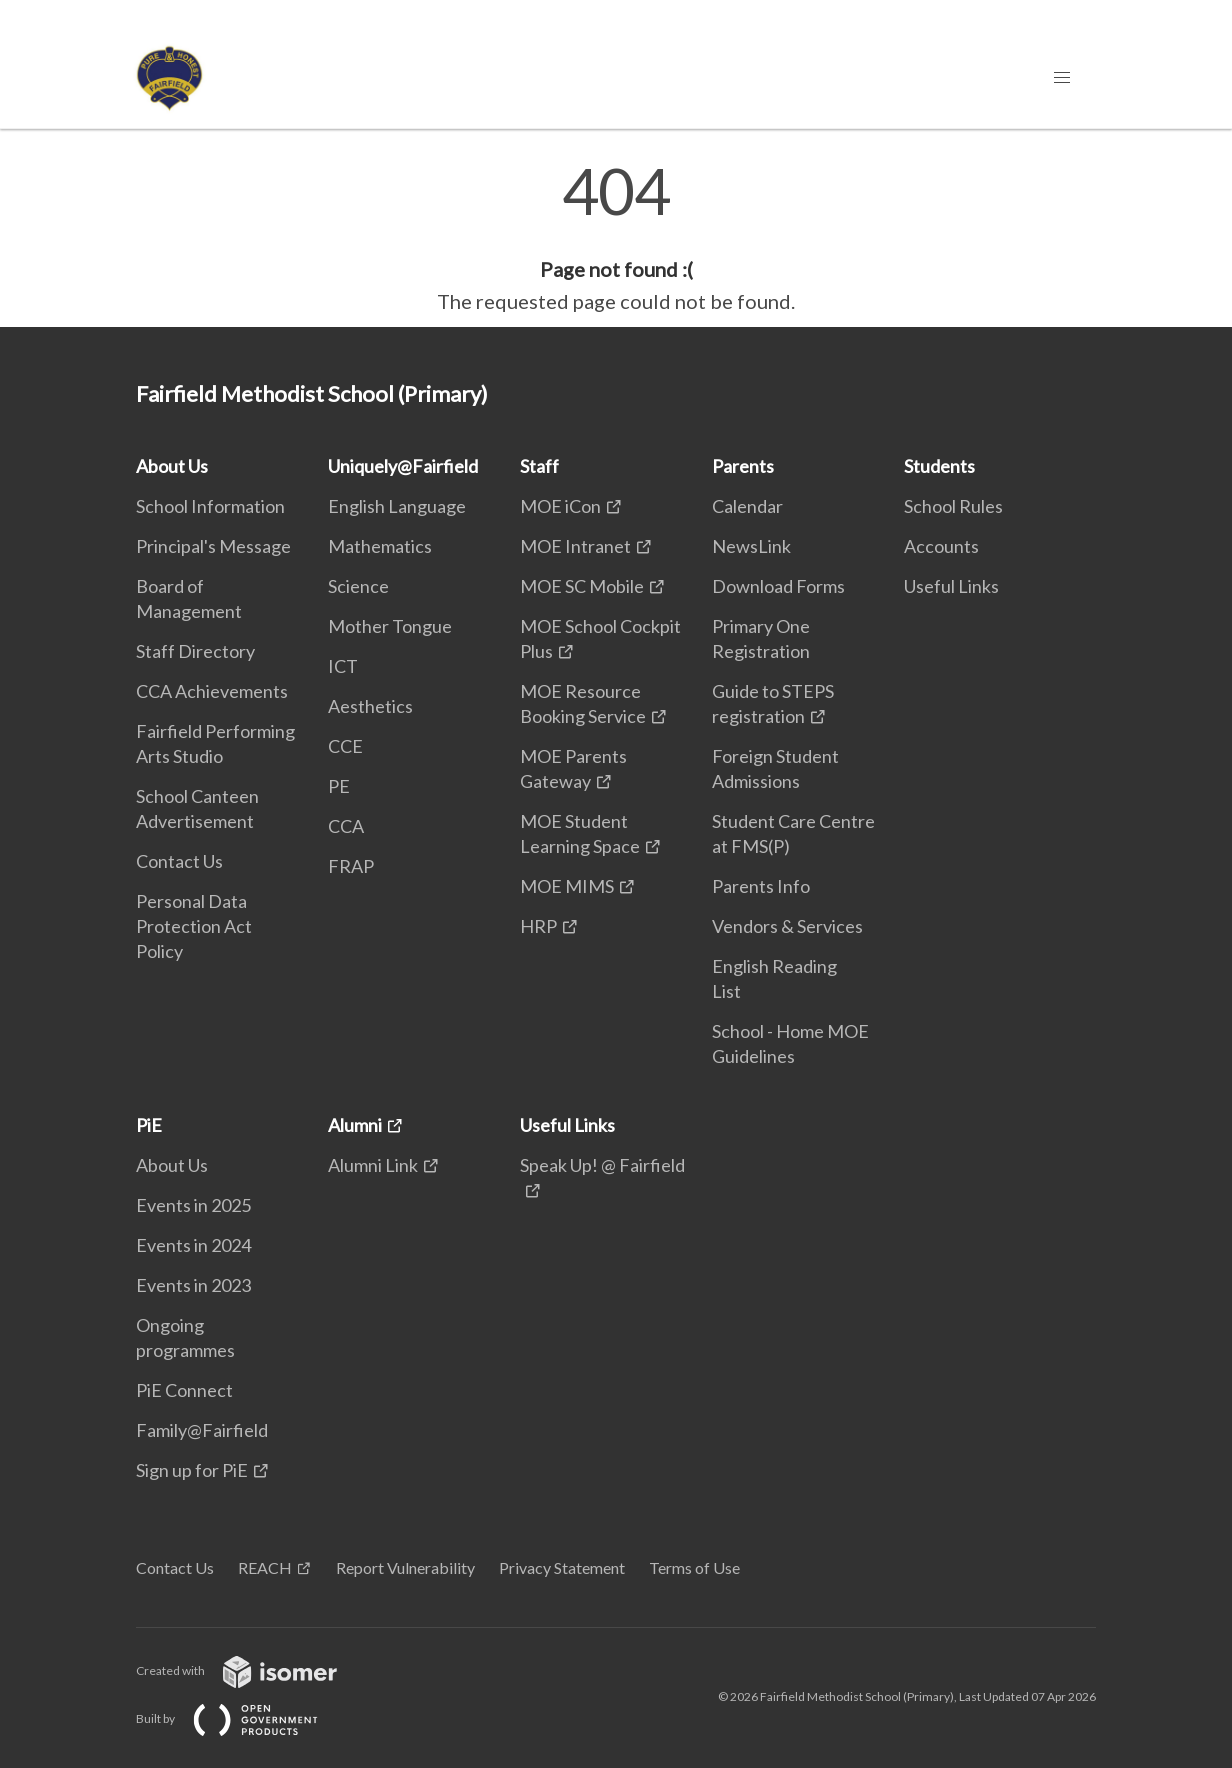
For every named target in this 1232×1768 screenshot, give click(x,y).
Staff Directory (195, 651)
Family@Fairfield (202, 1430)
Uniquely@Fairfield (403, 466)
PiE (149, 1125)
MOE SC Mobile (582, 586)
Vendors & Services (787, 926)
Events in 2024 (193, 1245)
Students (939, 466)
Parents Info (761, 886)
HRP (538, 926)
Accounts (941, 546)
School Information (210, 506)
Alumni (355, 1125)
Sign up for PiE (192, 1470)
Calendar (747, 506)
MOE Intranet (575, 546)
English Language (397, 506)
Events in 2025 (193, 1205)
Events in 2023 (193, 1285)
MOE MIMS (567, 886)
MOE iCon (560, 506)
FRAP (351, 866)
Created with (252, 1670)
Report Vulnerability (405, 1567)
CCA (346, 826)
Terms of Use (694, 1567)
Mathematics (380, 546)
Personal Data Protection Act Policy (194, 926)
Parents (743, 466)
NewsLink (751, 546)
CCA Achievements (212, 691)
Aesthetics (370, 706)
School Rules (953, 506)
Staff (539, 466)
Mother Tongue (390, 626)
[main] (616, 238)
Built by (243, 1718)
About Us (172, 466)
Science (358, 586)
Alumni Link (373, 1165)
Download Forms (778, 586)
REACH (265, 1567)
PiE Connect (184, 1390)
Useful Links (951, 586)
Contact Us (179, 861)
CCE (345, 746)
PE (339, 786)
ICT (343, 666)
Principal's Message (213, 546)
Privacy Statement (562, 1567)
